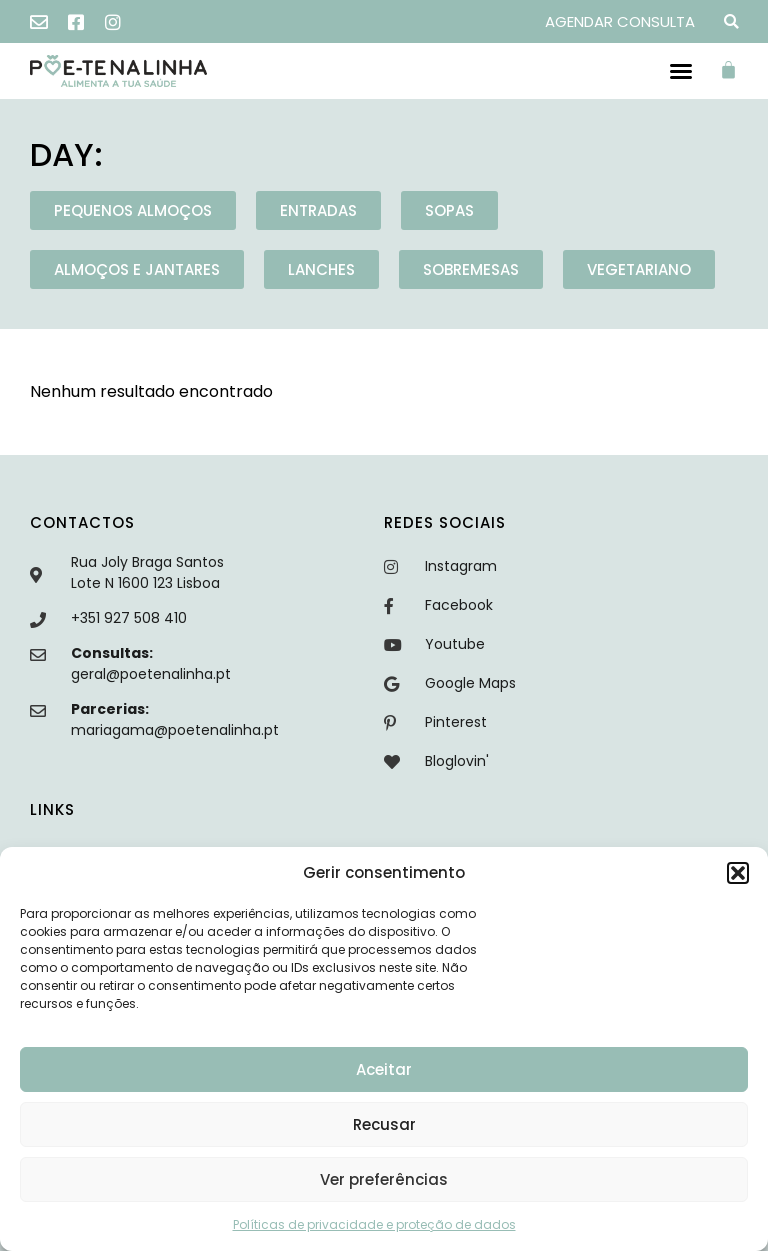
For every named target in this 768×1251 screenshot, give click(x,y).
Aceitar (384, 1069)
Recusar (384, 1124)
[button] (738, 873)
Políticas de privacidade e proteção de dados (374, 1224)
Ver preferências (384, 1179)
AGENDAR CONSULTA (620, 21)
